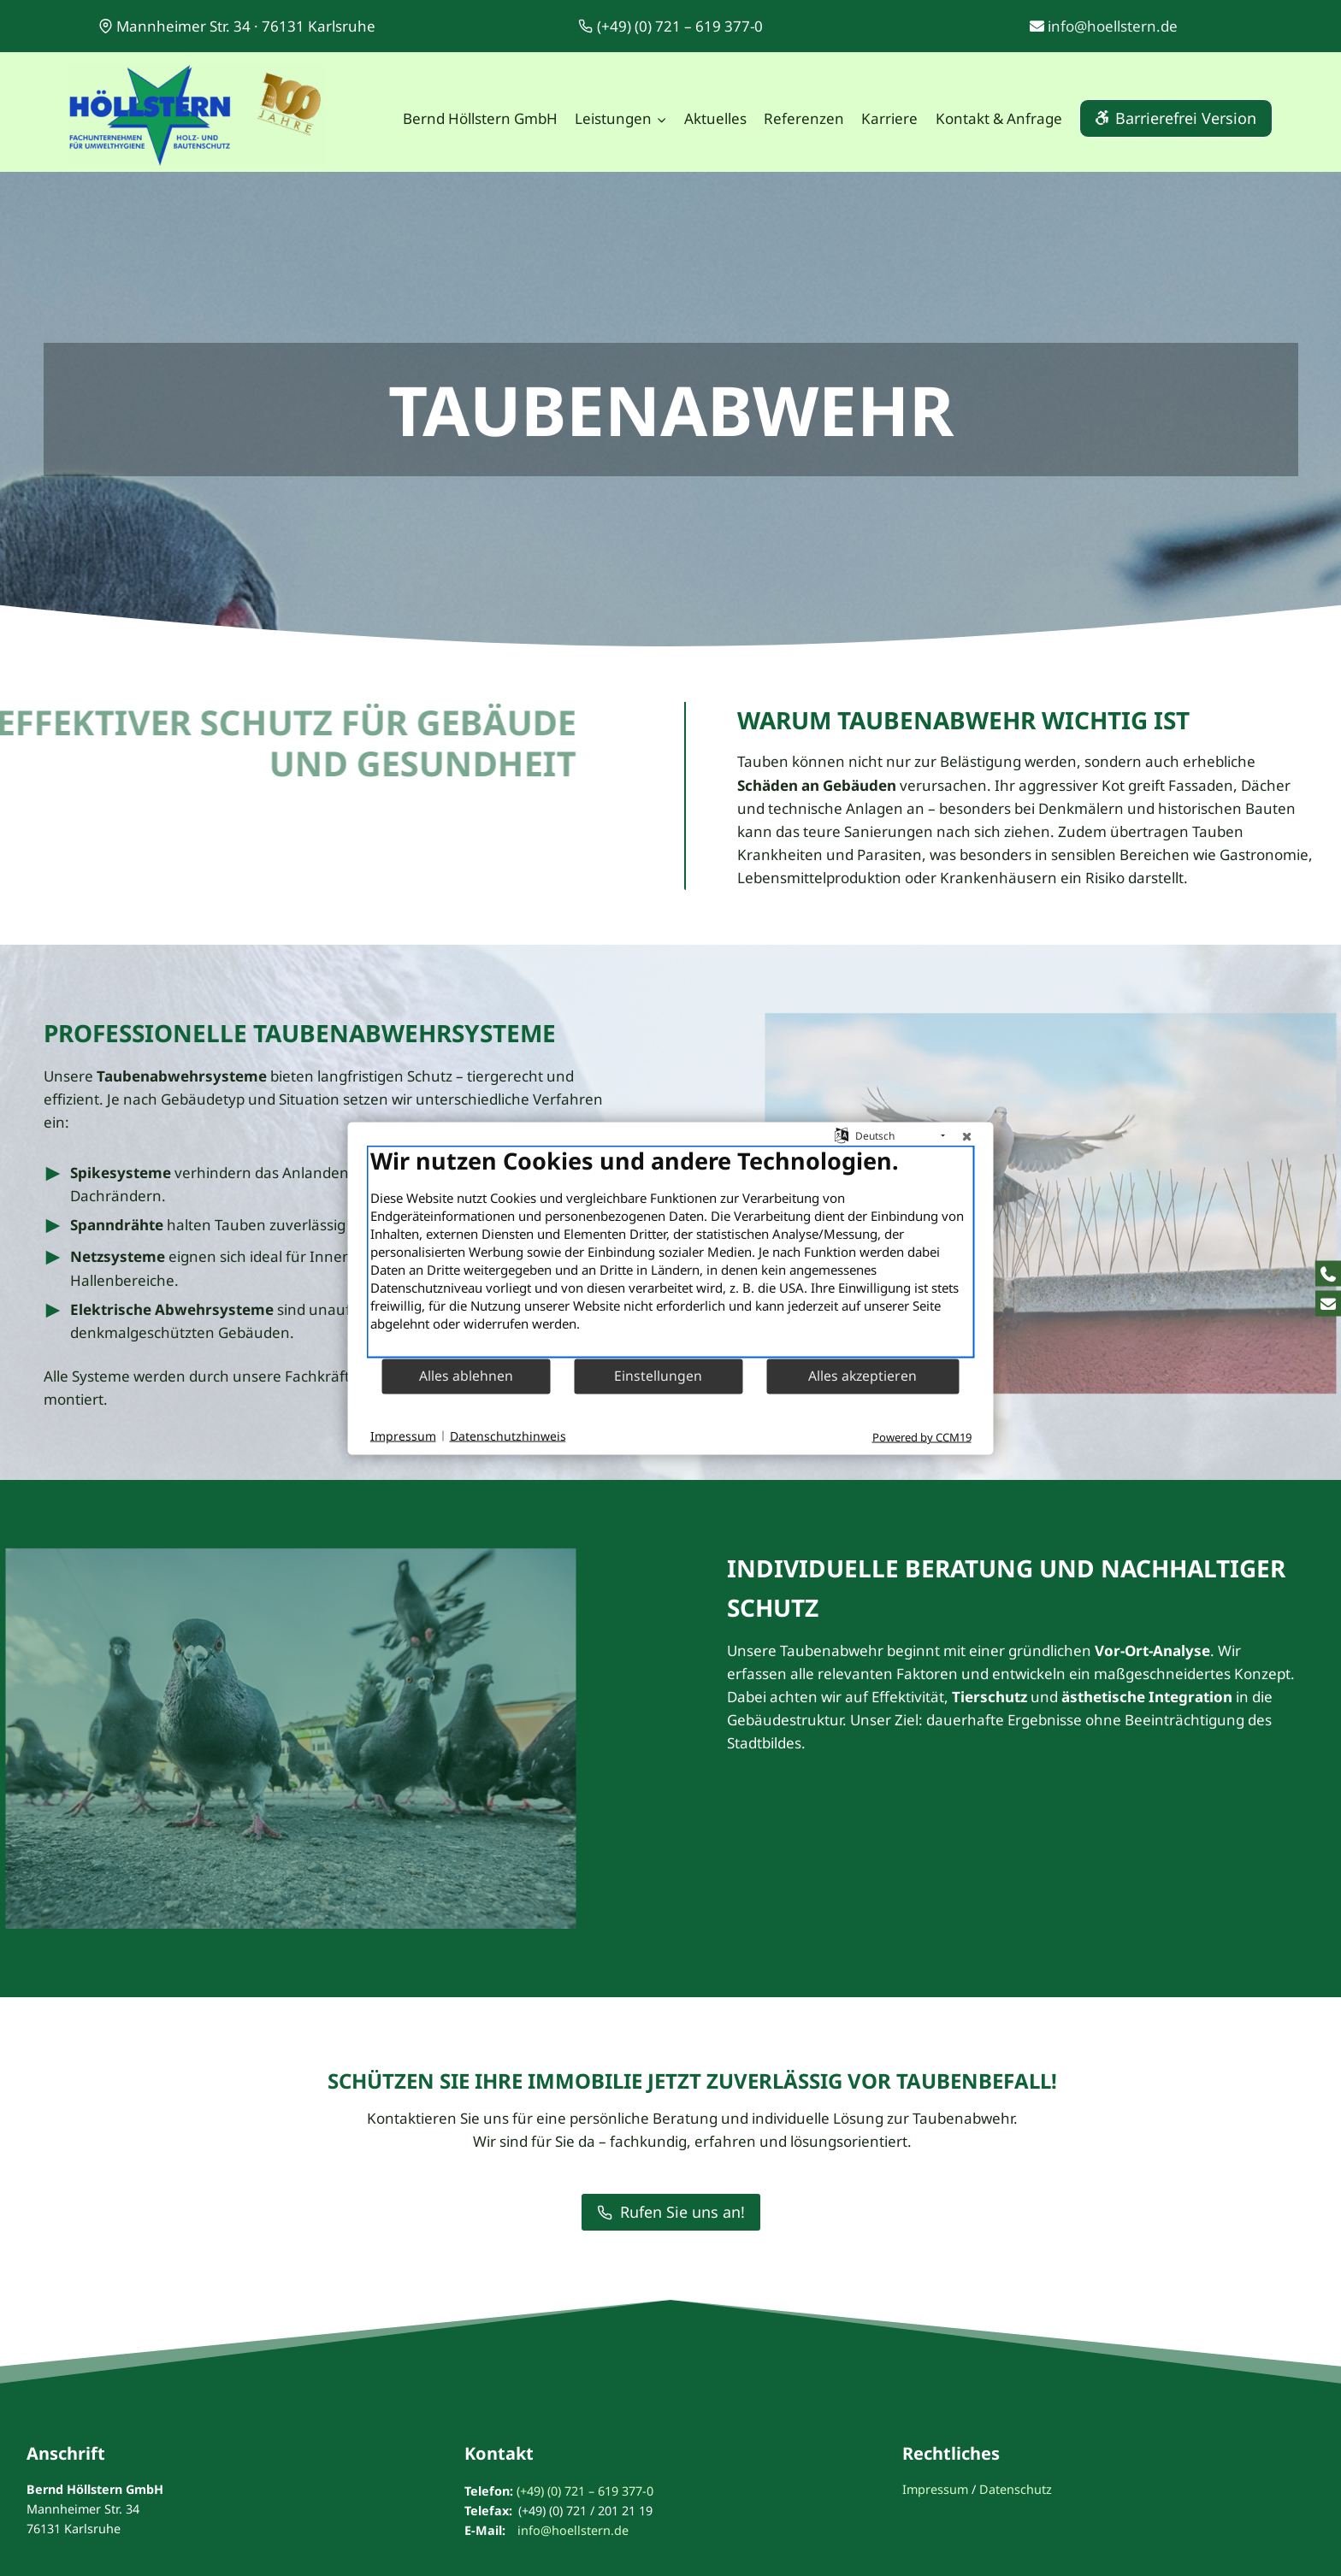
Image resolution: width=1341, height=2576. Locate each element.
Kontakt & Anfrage (999, 118)
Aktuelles (715, 118)
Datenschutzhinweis (508, 1436)
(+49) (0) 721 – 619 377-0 (585, 2491)
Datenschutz (1015, 2489)
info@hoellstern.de (1113, 26)
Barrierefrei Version (1185, 118)
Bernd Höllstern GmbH (480, 118)
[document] (671, 1251)
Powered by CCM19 (922, 1436)
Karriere (889, 118)
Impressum (935, 2489)
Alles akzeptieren (862, 1375)
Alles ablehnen (466, 1375)
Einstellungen (658, 1375)
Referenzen (804, 118)
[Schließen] (967, 1135)
